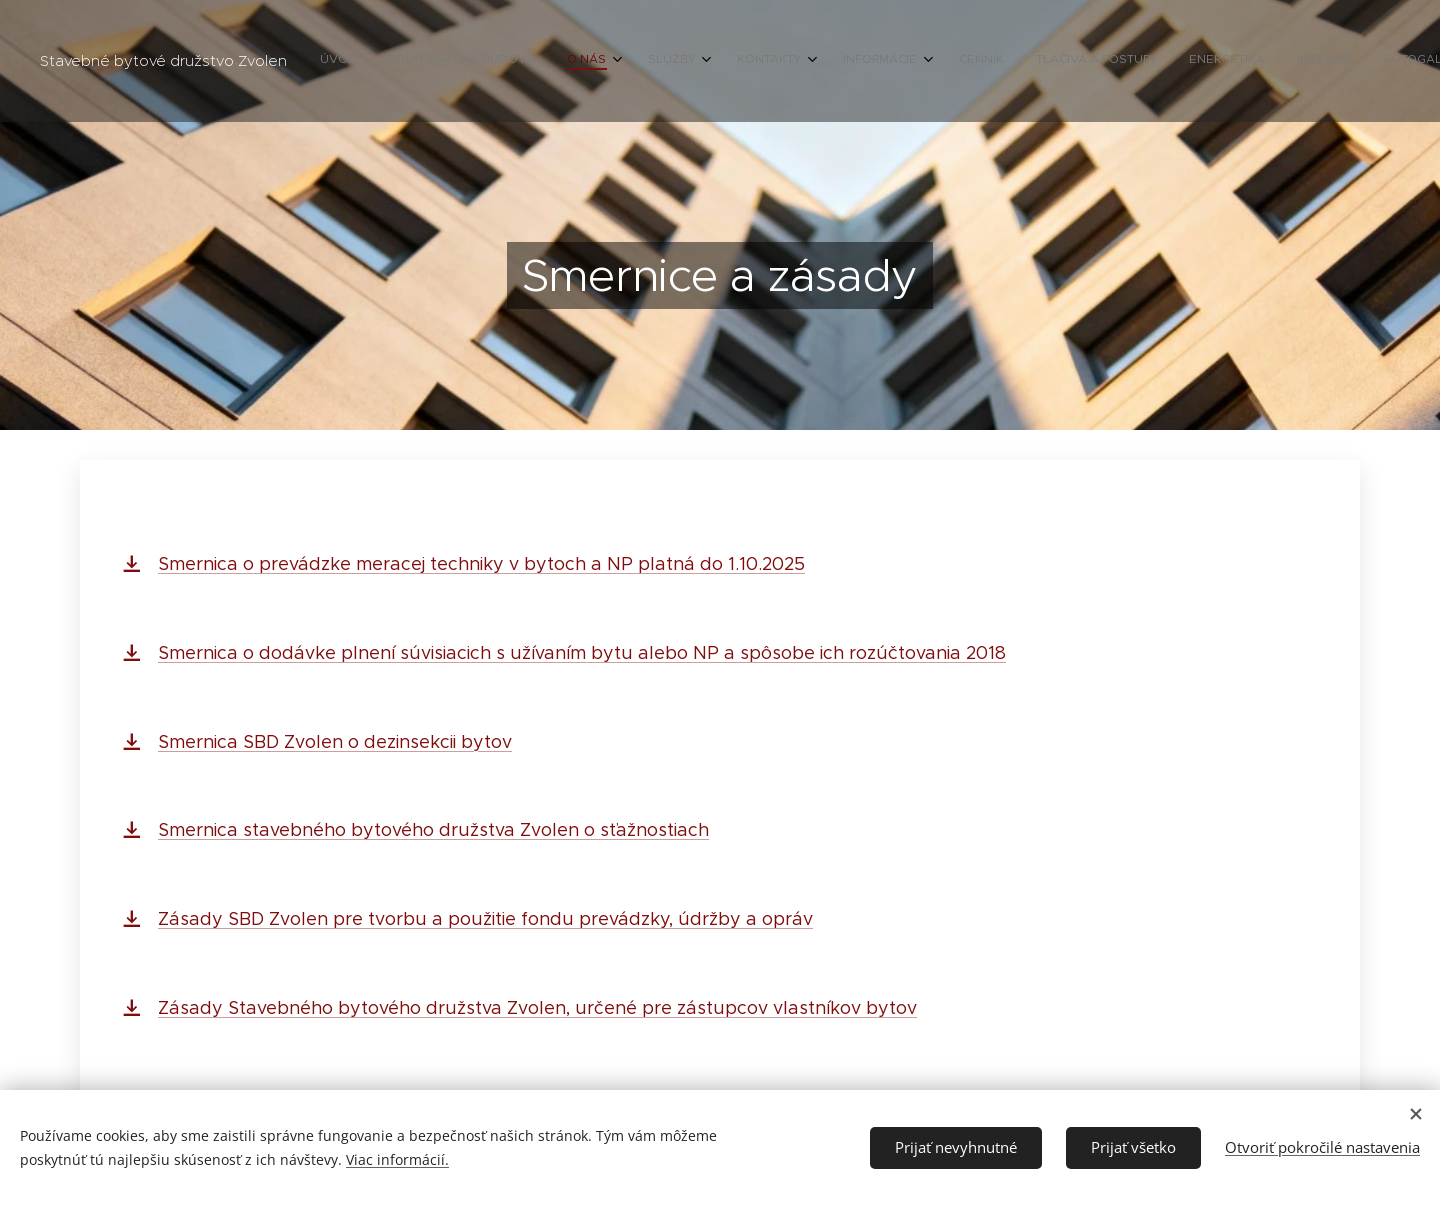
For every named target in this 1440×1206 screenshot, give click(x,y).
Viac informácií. (397, 1159)
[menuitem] (1013, 61)
